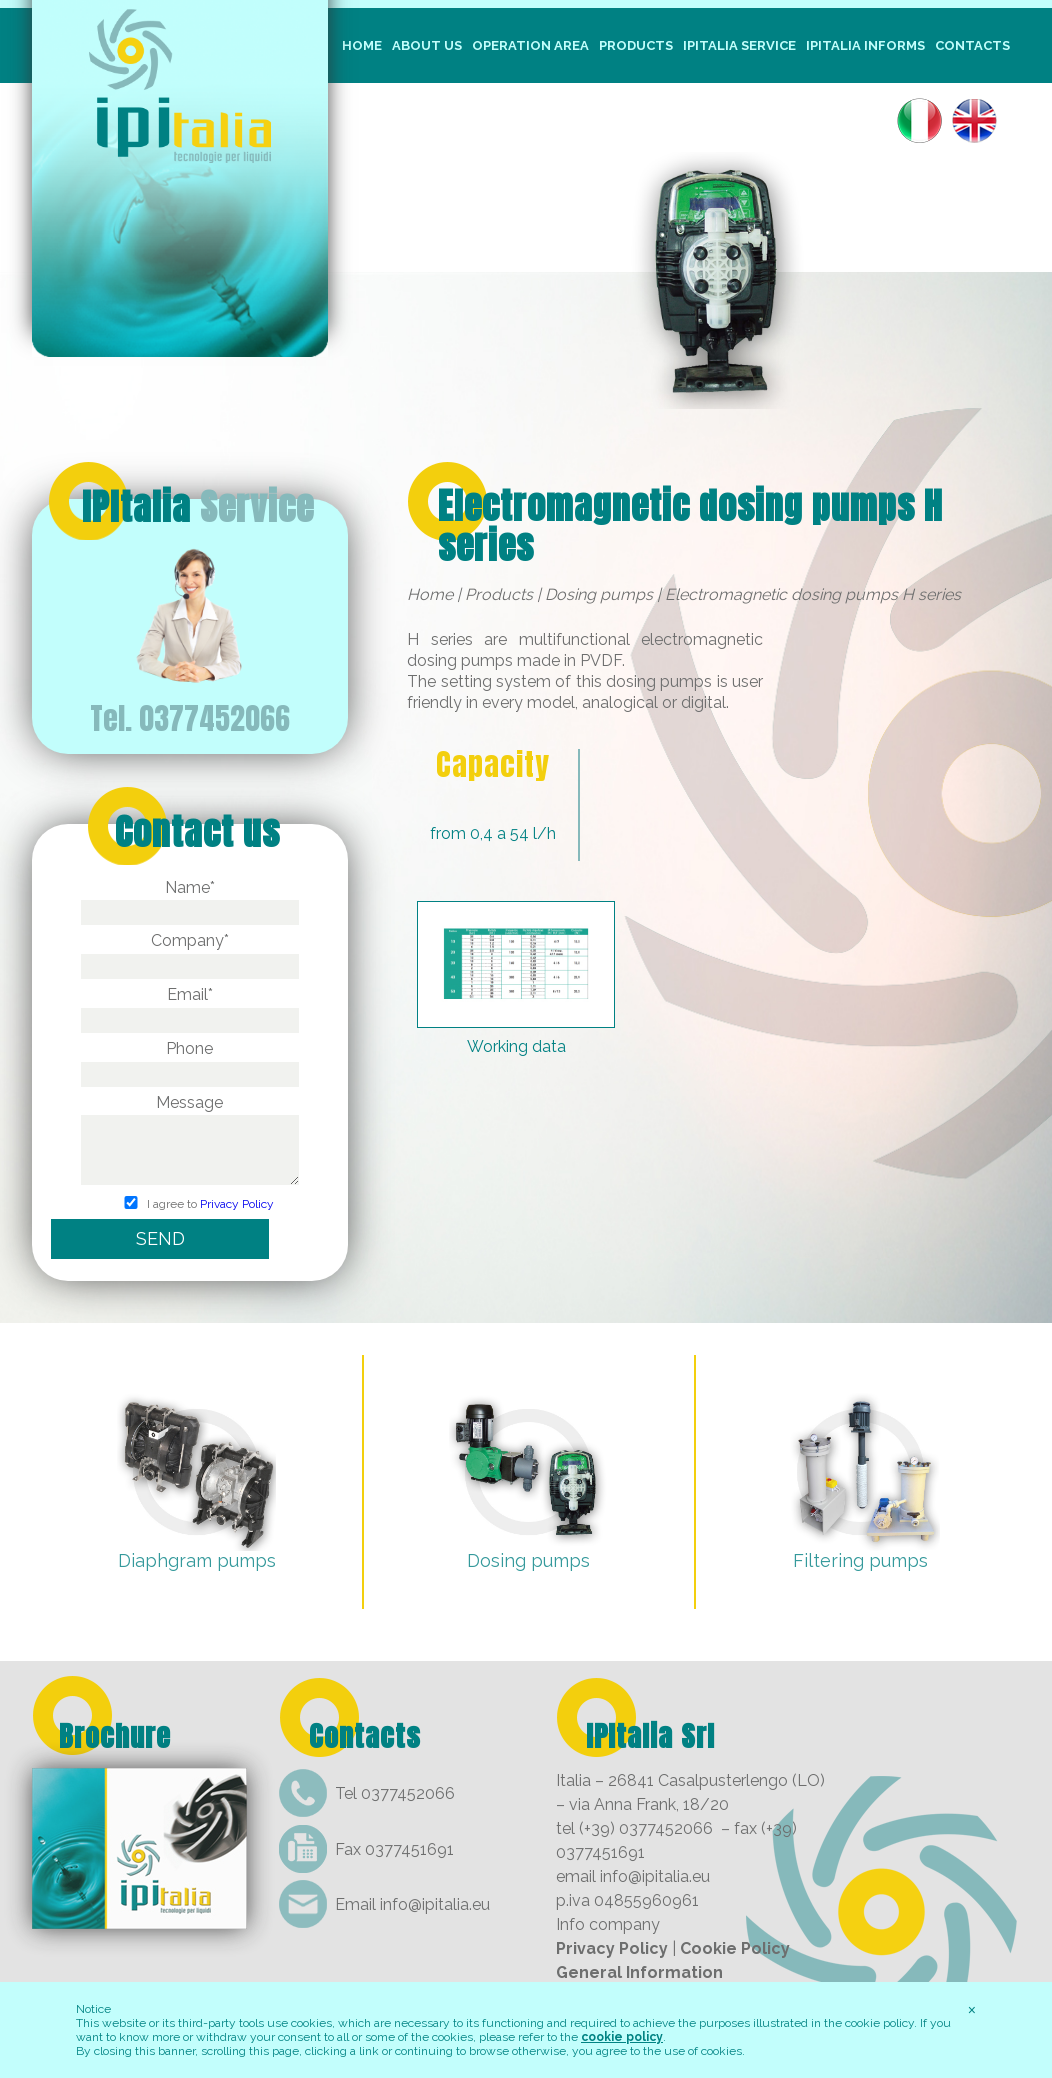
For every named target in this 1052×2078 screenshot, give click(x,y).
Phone (190, 1061)
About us (427, 45)
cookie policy (622, 2037)
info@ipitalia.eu (435, 1904)
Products (636, 45)
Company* (190, 953)
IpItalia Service (739, 45)
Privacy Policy (237, 1205)
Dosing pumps (599, 594)
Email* (190, 1007)
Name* (190, 900)
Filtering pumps (860, 1560)
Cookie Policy (735, 1948)
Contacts (972, 45)
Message (190, 1141)
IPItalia (198, 507)
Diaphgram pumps (197, 1560)
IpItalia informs (865, 45)
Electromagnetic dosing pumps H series (690, 526)
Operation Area (530, 45)
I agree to (189, 1205)
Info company (608, 1924)
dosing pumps (659, 681)
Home (362, 45)
